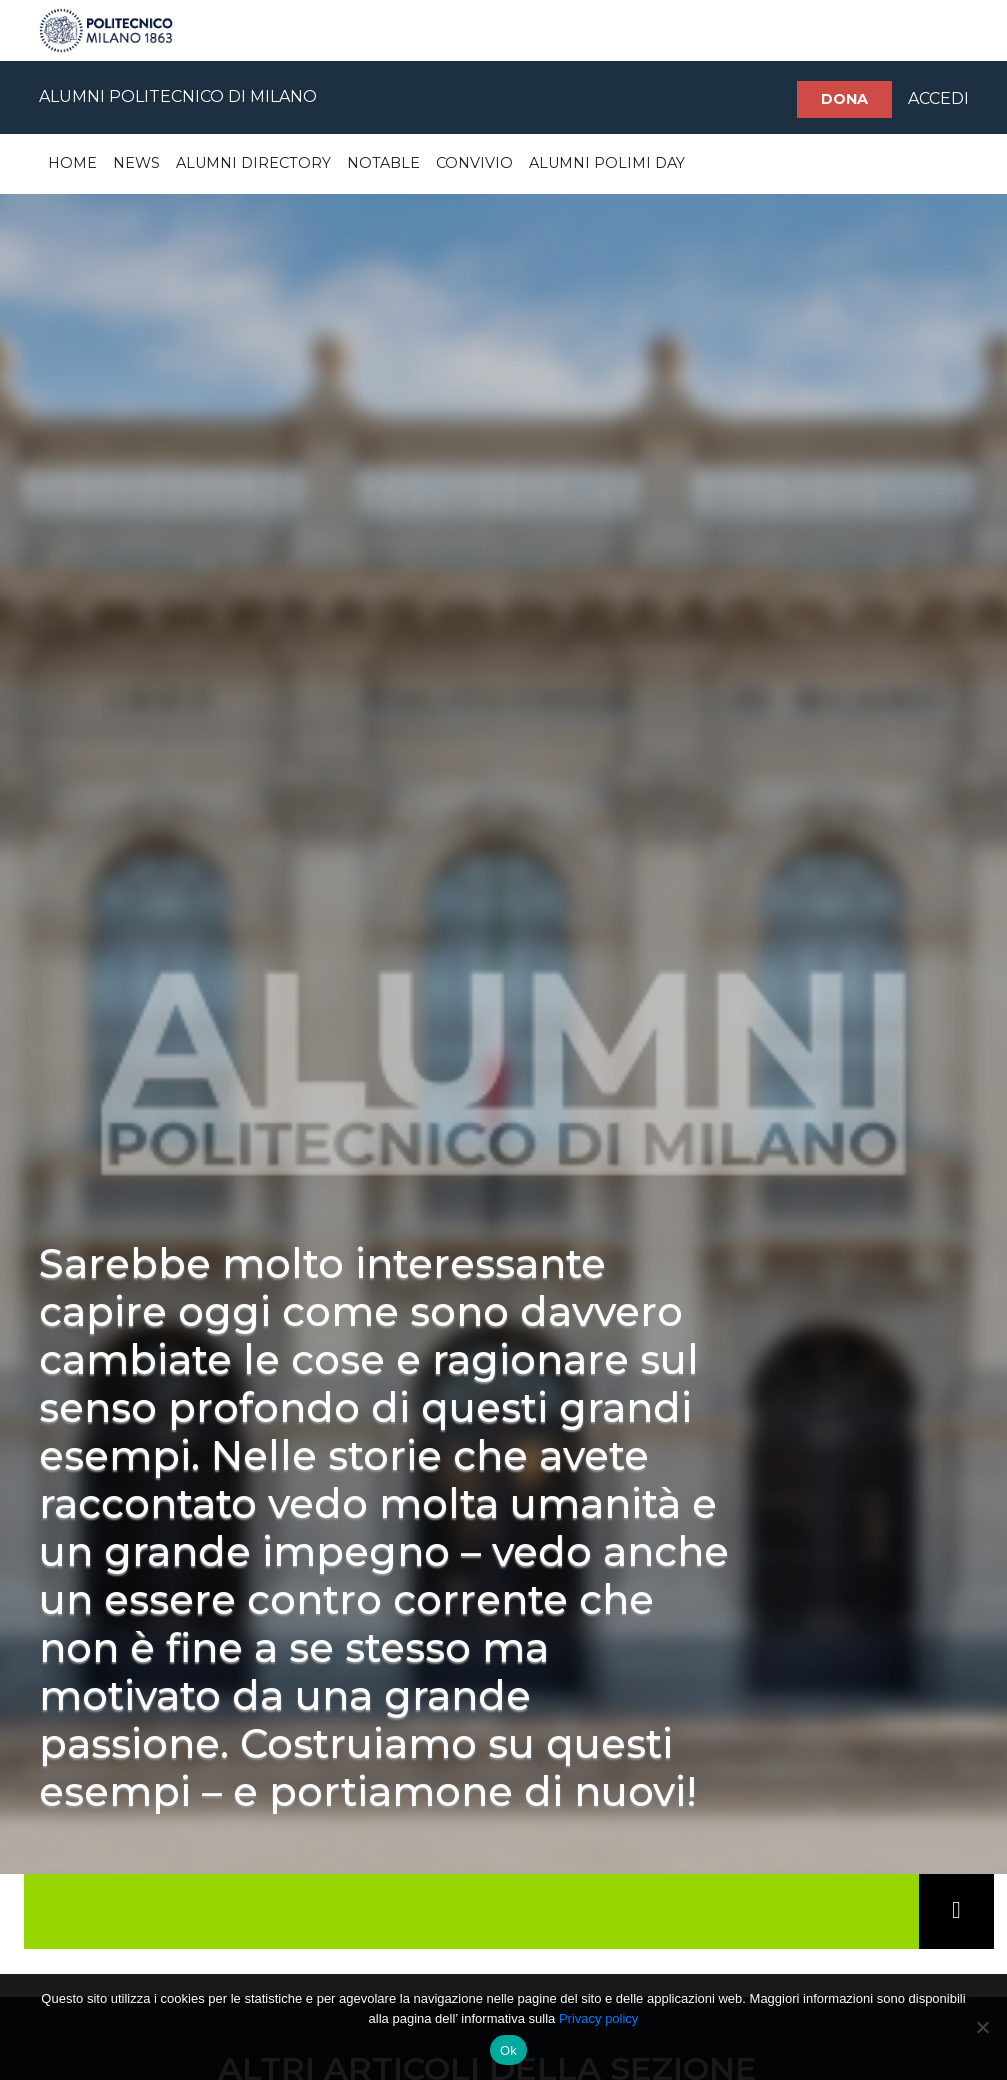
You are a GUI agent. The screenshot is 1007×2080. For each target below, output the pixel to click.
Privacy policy (598, 2018)
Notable (383, 163)
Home (72, 163)
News (136, 163)
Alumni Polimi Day (607, 163)
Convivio (474, 163)
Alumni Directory (253, 163)
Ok (508, 2050)
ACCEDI (938, 98)
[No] (982, 2027)
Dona (844, 99)
